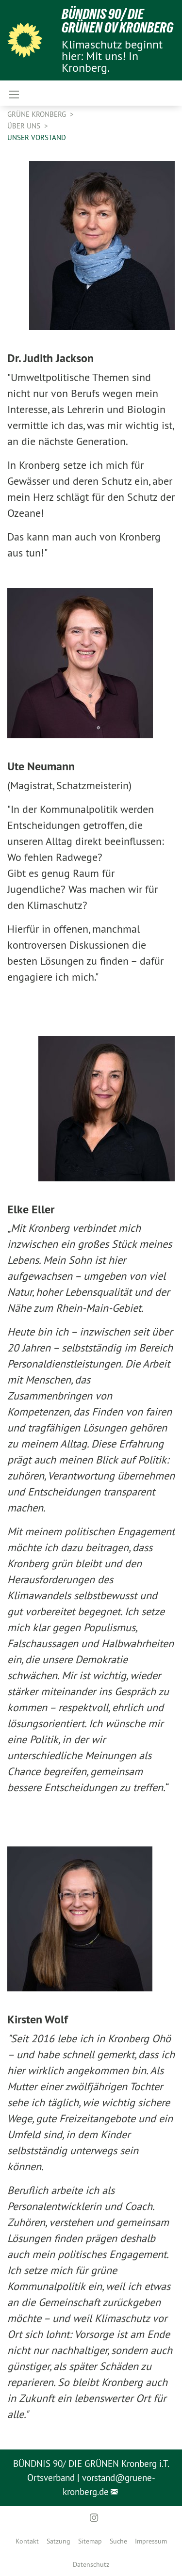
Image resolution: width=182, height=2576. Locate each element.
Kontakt (27, 2541)
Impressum (151, 2541)
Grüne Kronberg (37, 114)
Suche (118, 2541)
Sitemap (90, 2541)
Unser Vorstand (36, 137)
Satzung (58, 2541)
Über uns (24, 125)
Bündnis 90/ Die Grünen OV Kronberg (117, 20)
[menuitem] (27, 2541)
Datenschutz (91, 2564)
